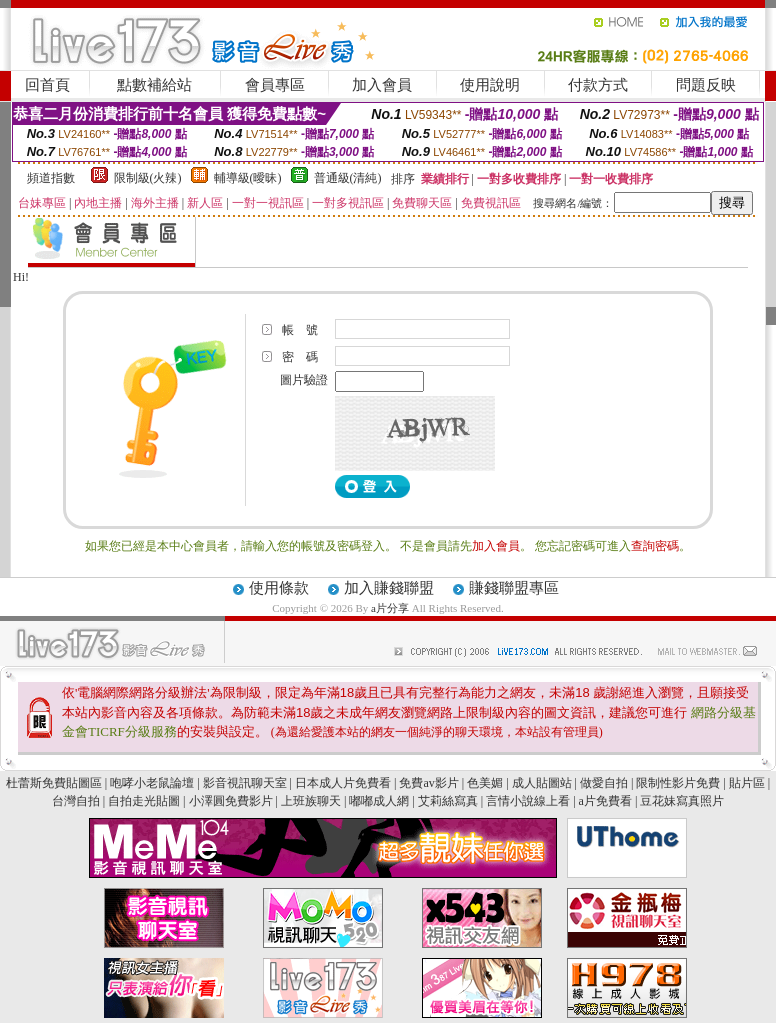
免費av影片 (428, 783)
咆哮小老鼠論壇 (152, 783)
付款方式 (598, 85)
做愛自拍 (604, 783)
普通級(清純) (348, 178)
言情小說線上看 (528, 801)
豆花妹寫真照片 (682, 801)
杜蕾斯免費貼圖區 (54, 783)
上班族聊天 (311, 801)
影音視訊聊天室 (245, 783)
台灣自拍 (76, 801)
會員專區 (275, 85)
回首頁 (47, 85)
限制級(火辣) (148, 178)
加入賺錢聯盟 (389, 588)
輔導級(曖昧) (248, 178)
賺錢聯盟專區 (514, 588)
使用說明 (490, 85)
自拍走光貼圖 (144, 801)
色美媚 (485, 783)
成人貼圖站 (542, 783)
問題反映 (706, 85)
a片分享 (391, 608)
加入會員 (382, 85)
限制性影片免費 (678, 783)
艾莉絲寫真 (448, 801)
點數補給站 (154, 85)
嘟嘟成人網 (379, 801)
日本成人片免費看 (343, 783)
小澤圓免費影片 (231, 801)
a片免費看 (605, 801)
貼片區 (747, 783)
